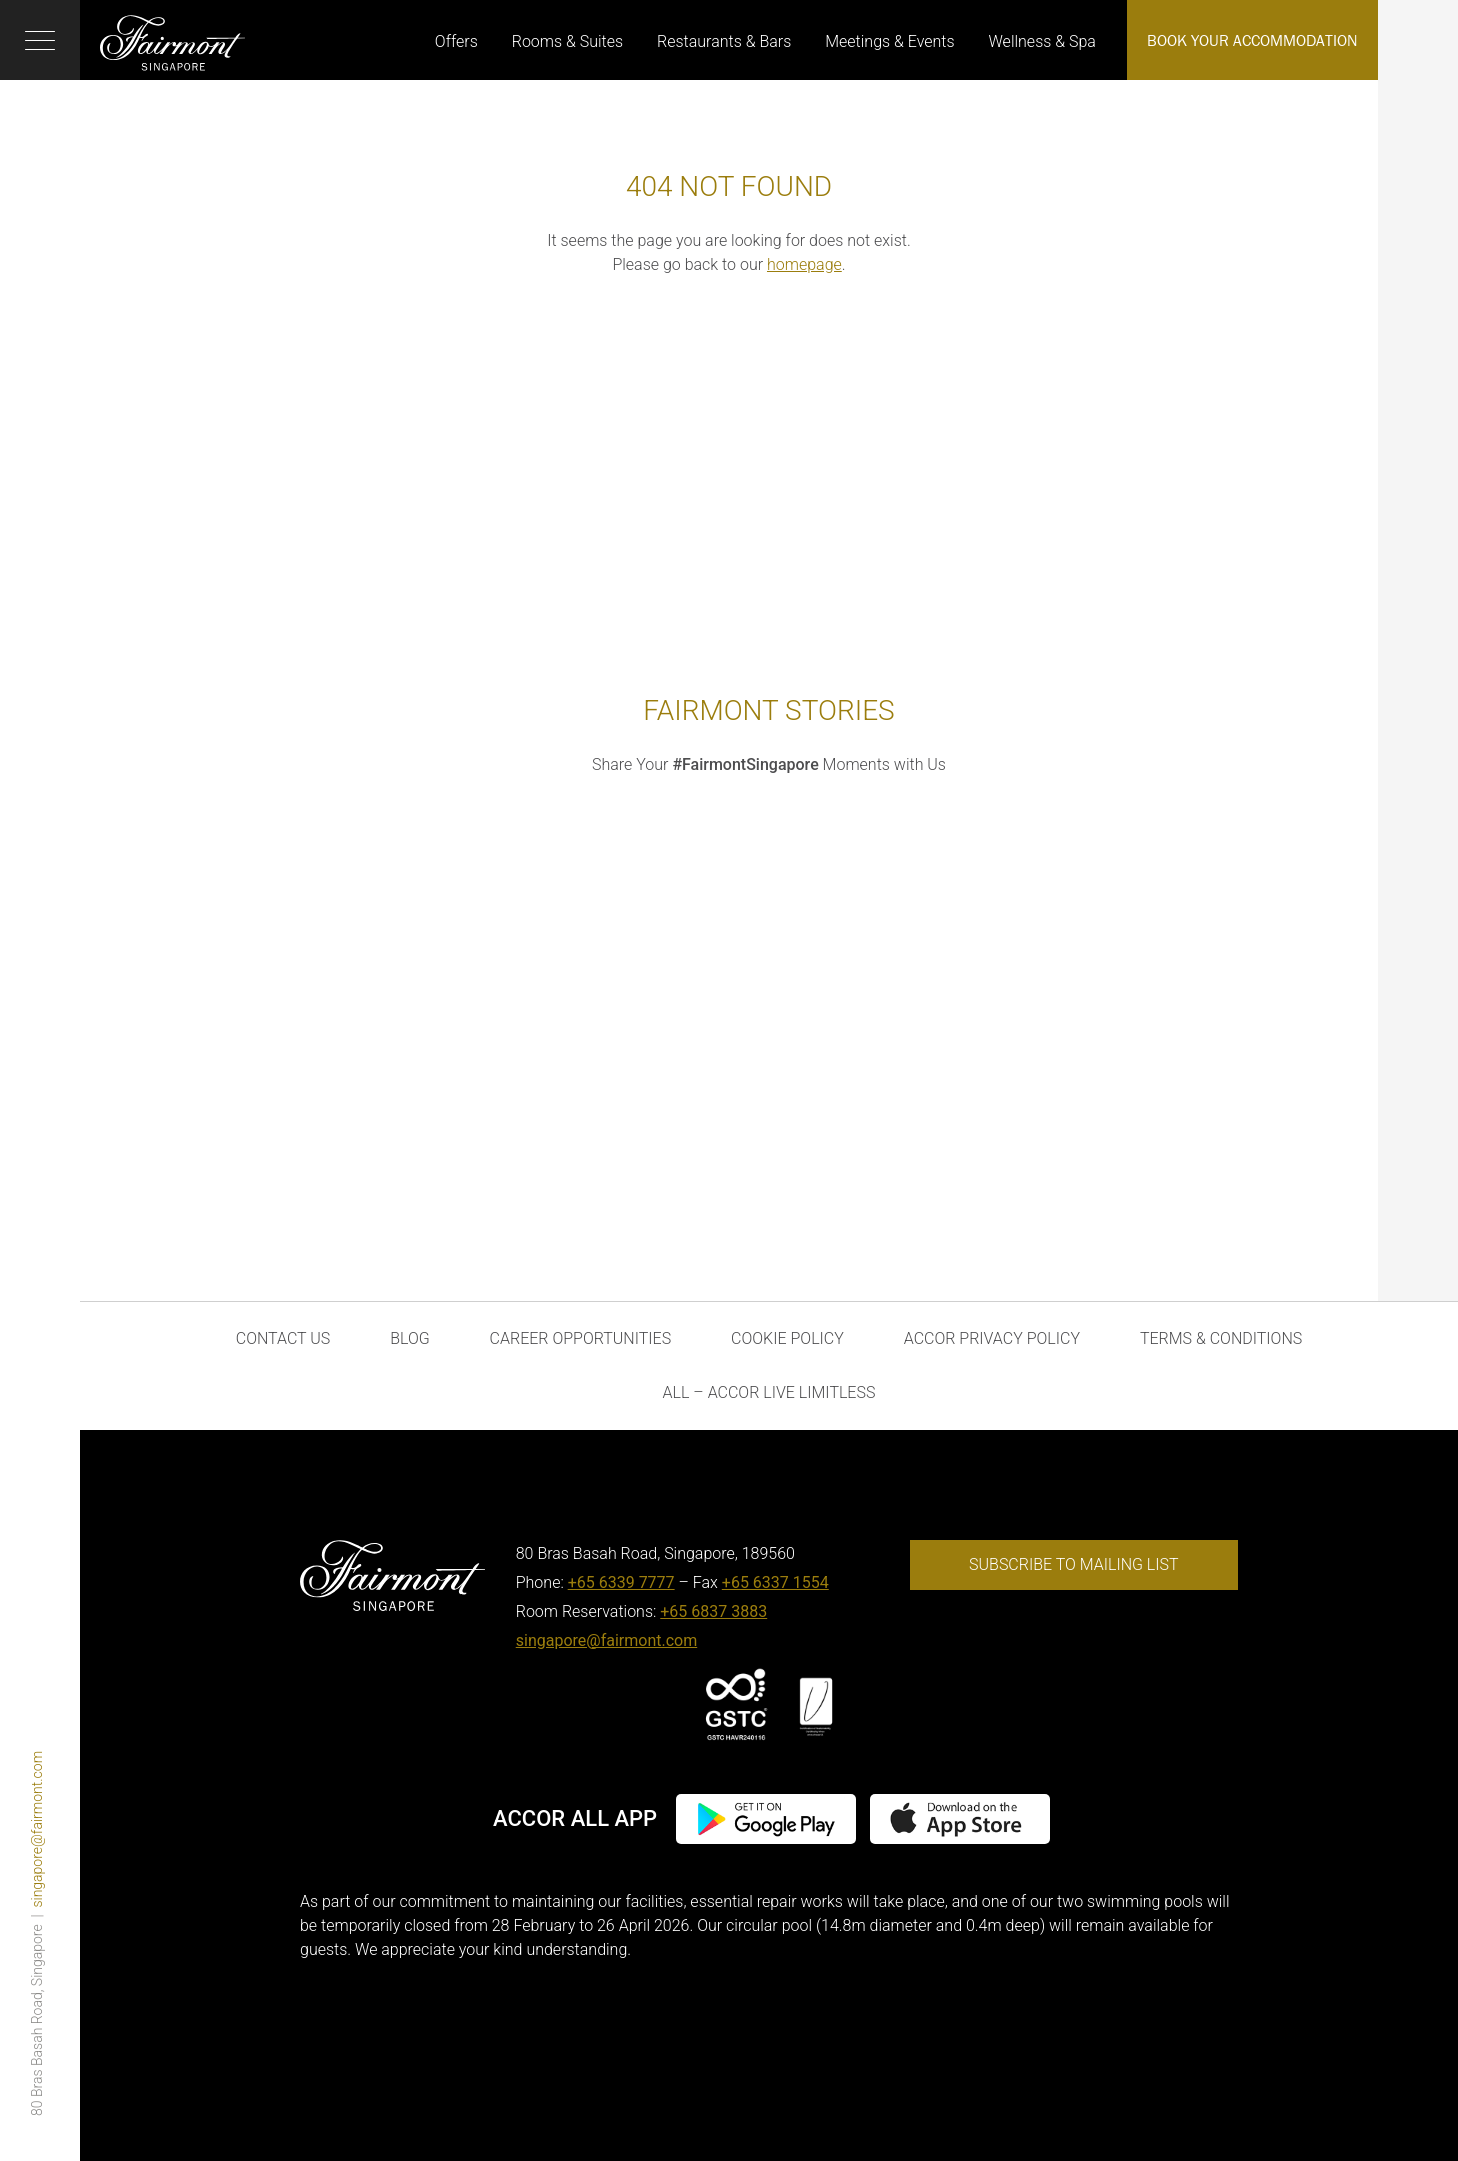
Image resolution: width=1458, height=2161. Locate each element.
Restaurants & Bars (724, 41)
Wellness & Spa (1042, 41)
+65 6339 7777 (621, 1582)
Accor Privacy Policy (992, 1338)
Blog (410, 1338)
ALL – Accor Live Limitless (769, 1392)
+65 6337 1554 (775, 1582)
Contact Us (283, 1338)
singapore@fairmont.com (37, 1829)
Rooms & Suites (567, 41)
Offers (456, 41)
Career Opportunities (581, 1338)
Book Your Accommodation (1252, 40)
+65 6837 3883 (713, 1611)
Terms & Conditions (1221, 1338)
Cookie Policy (787, 1338)
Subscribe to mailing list (1074, 1564)
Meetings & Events (889, 41)
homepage (804, 264)
